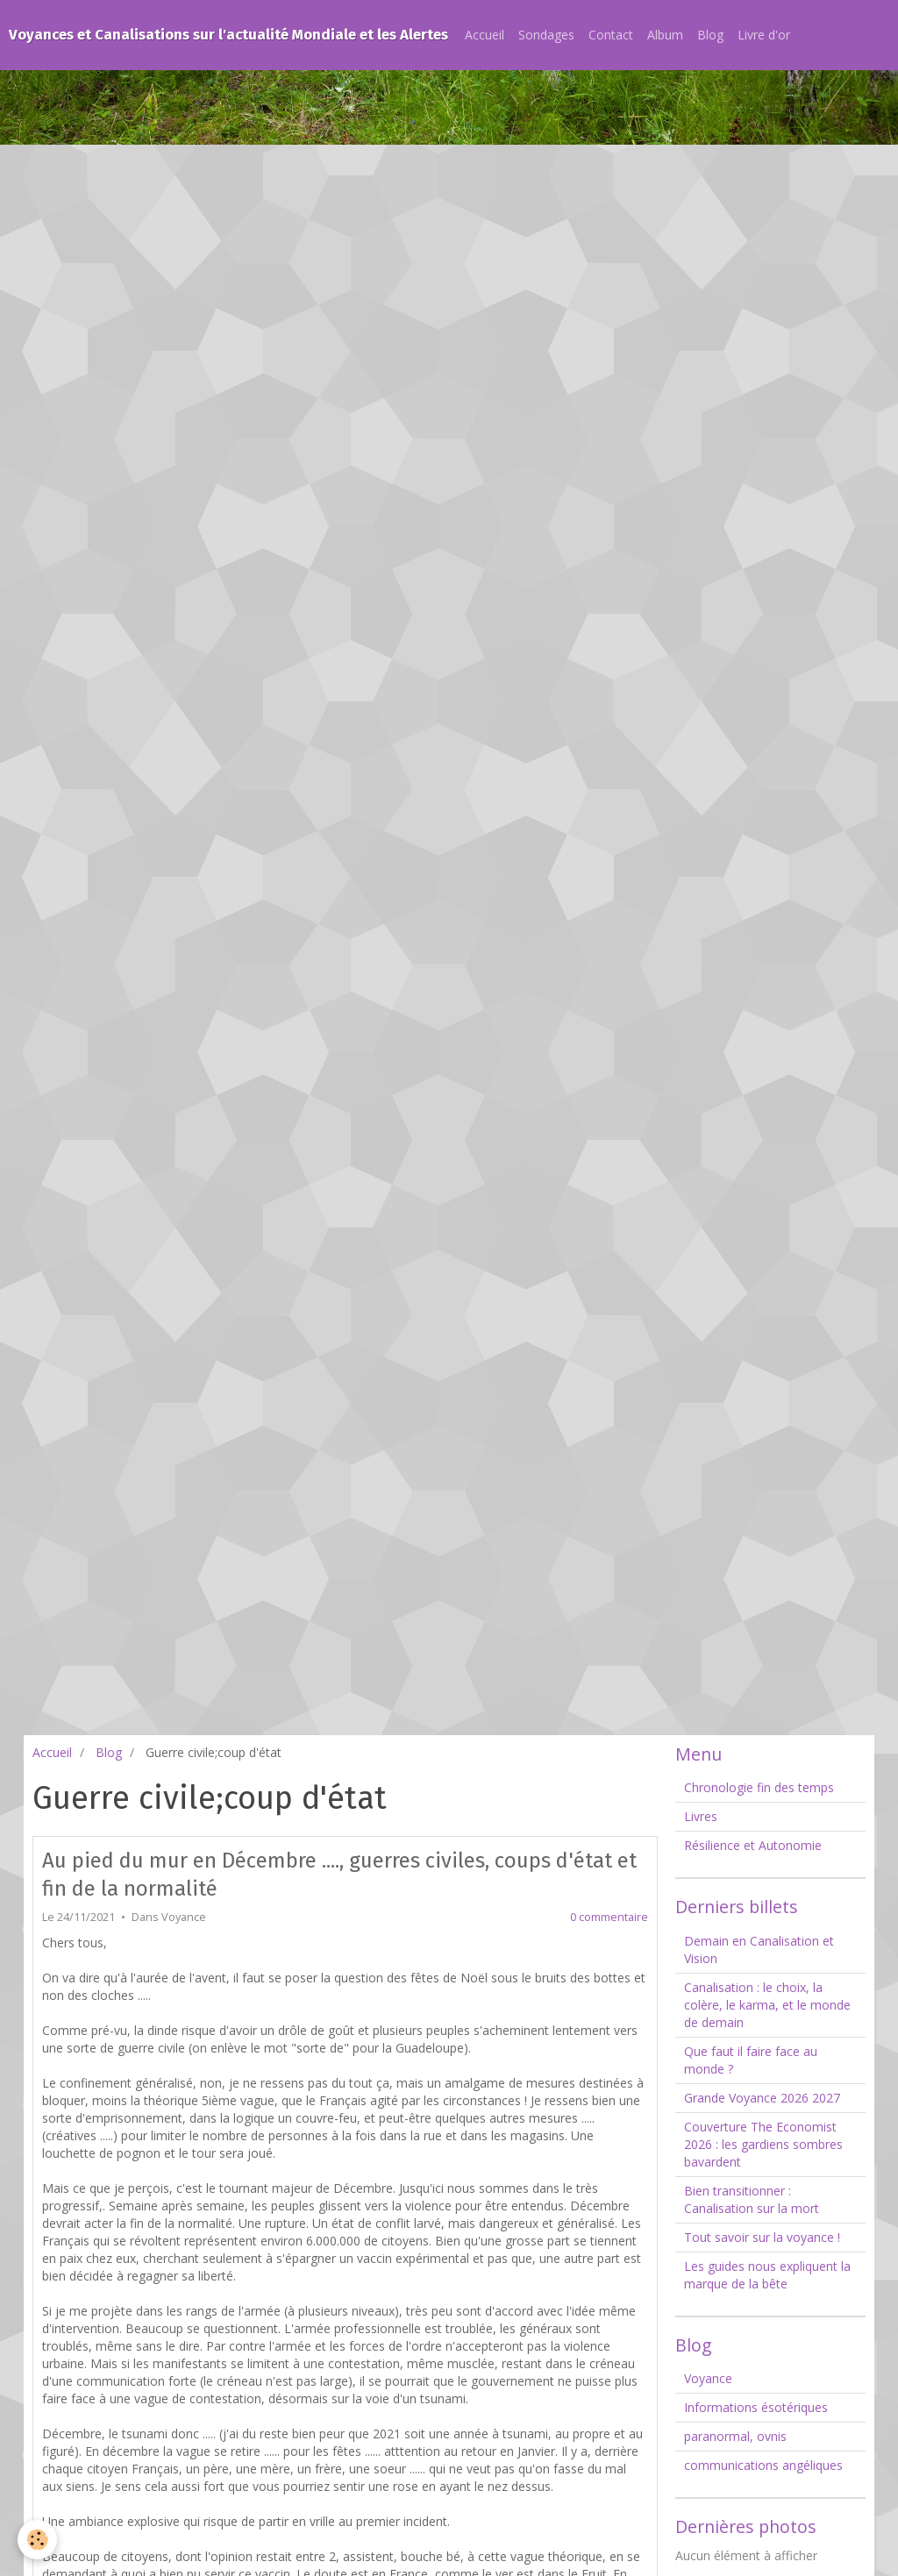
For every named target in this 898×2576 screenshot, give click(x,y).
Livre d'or (764, 34)
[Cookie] (37, 2539)
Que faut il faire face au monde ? (750, 2060)
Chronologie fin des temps (759, 1787)
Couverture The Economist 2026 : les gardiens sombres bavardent (763, 2144)
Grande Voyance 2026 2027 (762, 2097)
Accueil (484, 34)
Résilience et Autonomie (753, 1845)
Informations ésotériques (756, 2407)
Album (665, 34)
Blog (710, 34)
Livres (700, 1816)
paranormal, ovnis (735, 2436)
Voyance (183, 1917)
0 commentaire (609, 1917)
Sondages (546, 34)
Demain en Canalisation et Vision (759, 1949)
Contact (610, 34)
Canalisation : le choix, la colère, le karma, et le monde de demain (767, 2005)
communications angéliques (763, 2465)
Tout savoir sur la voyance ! (762, 2237)
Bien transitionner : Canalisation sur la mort (751, 2199)
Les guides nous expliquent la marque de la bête (767, 2275)
